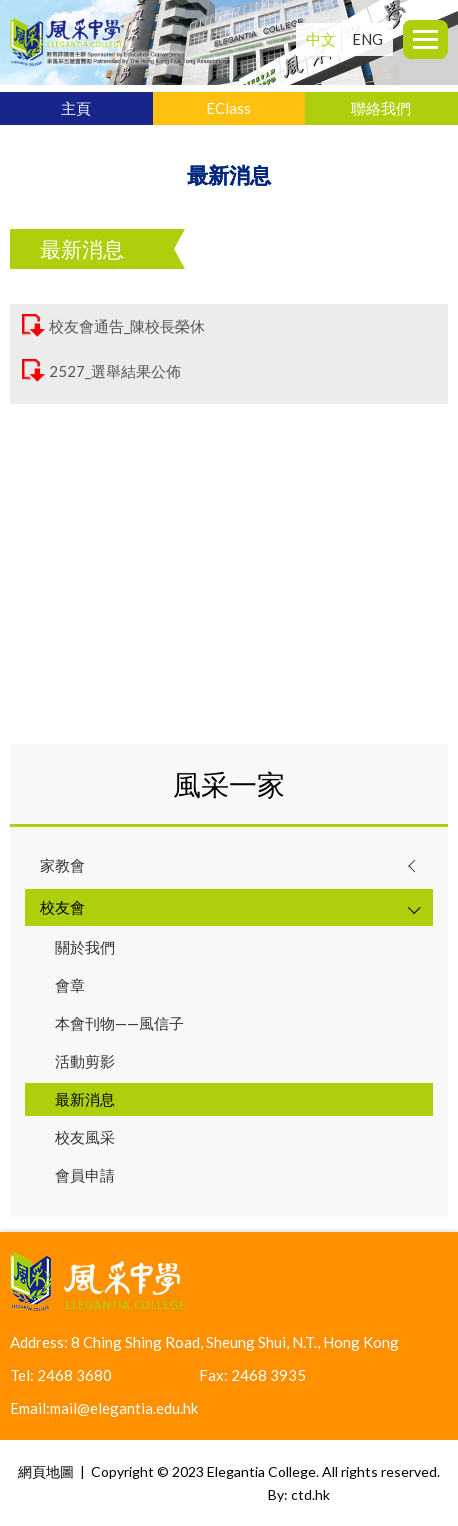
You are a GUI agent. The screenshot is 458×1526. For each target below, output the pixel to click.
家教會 (62, 865)
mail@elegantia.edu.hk (124, 1408)
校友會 (62, 907)
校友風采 (85, 1137)
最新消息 (85, 1099)
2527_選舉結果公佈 (115, 372)
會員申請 (85, 1175)
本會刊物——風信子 (119, 1023)
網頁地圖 (46, 1471)
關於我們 (85, 947)
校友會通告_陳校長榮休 (127, 327)
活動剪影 (85, 1061)
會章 (70, 985)
